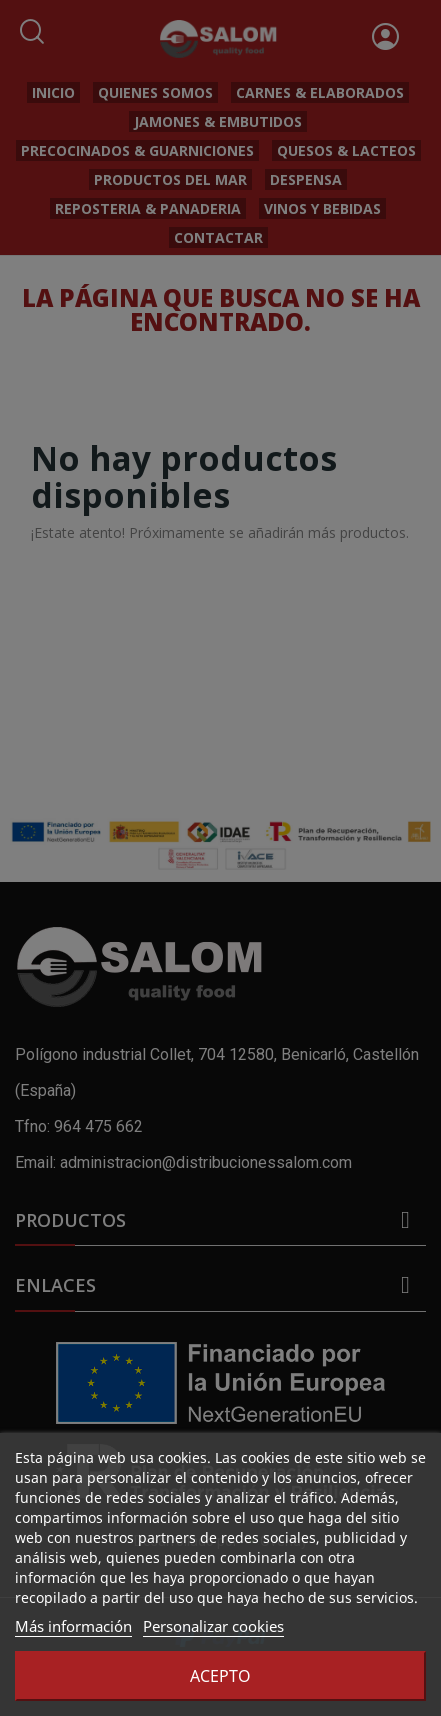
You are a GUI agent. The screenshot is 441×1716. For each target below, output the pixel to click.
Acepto (220, 1676)
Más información (73, 1626)
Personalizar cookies (213, 1626)
